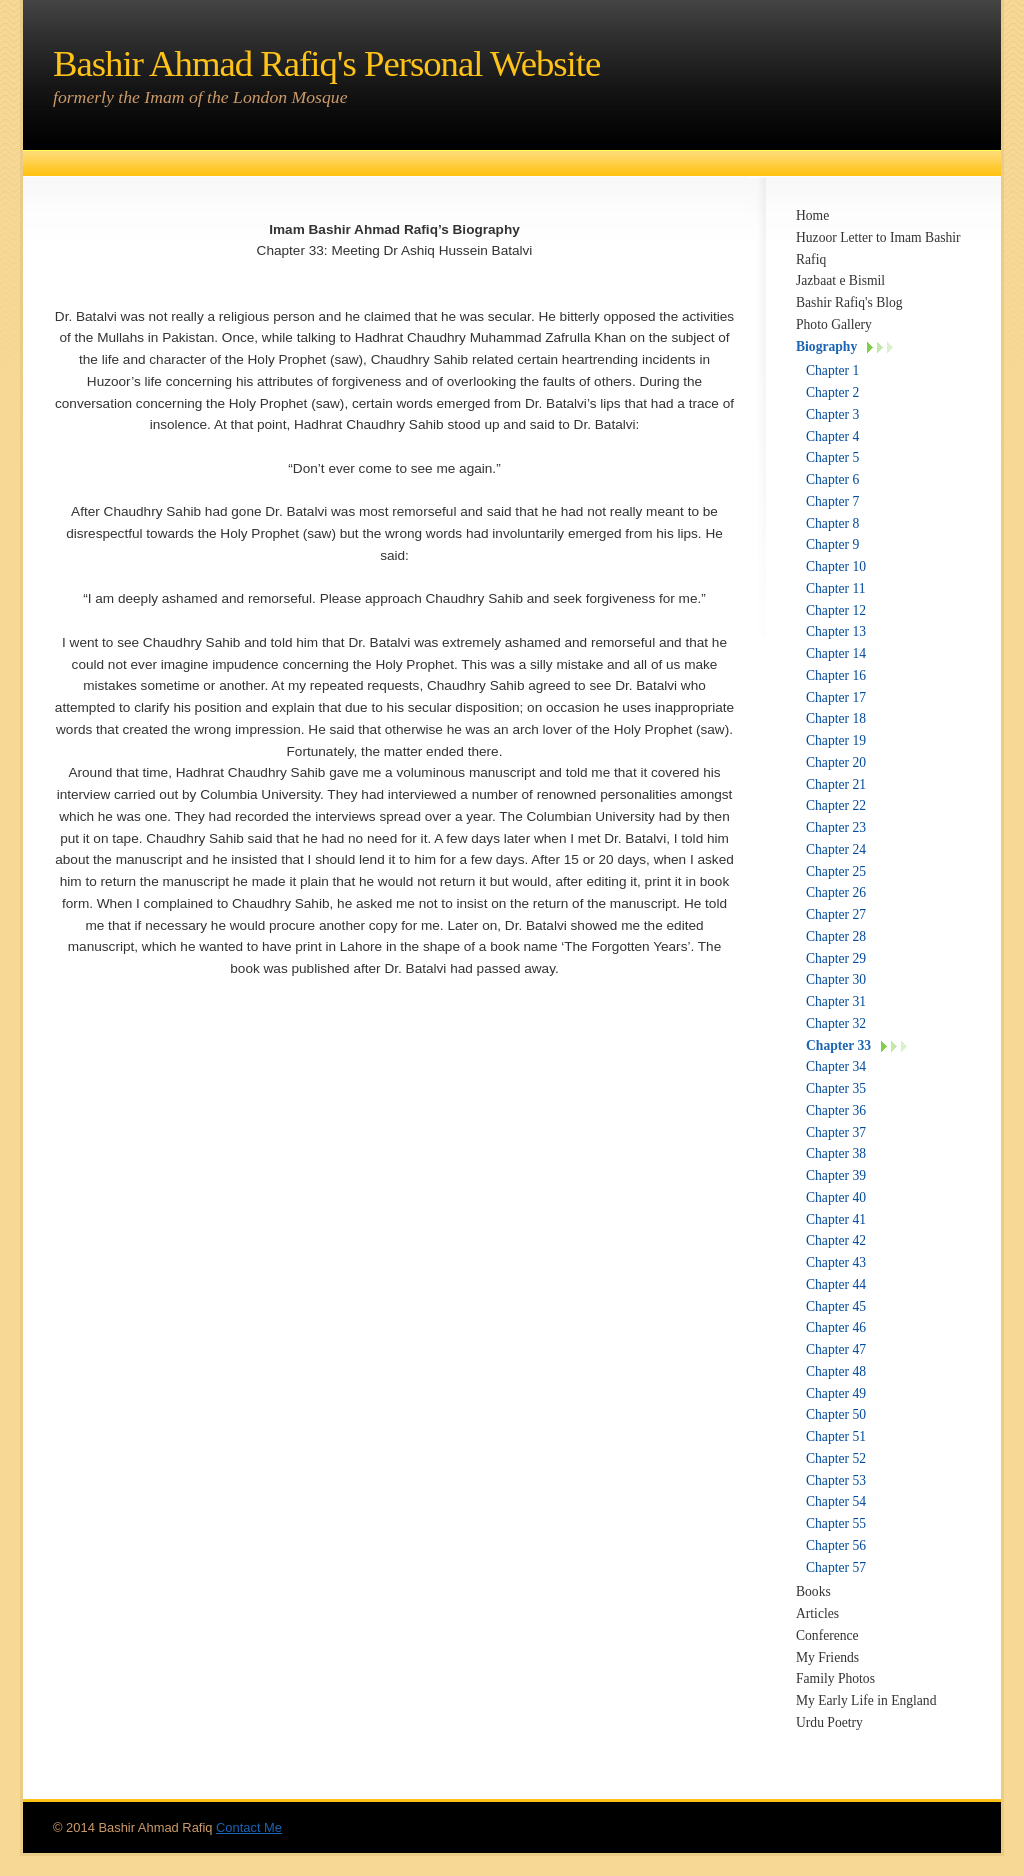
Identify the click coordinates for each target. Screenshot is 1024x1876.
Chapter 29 (836, 958)
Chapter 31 (836, 1001)
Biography (826, 346)
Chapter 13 (836, 631)
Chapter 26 (836, 892)
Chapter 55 (836, 1523)
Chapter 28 (836, 936)
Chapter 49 (836, 1393)
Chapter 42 (836, 1240)
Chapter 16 (836, 675)
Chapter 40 (836, 1197)
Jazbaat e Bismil (840, 280)
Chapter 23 (836, 827)
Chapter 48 (836, 1371)
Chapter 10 (836, 566)
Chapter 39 (836, 1175)
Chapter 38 (836, 1153)
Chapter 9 (832, 544)
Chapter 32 (836, 1023)
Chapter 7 (832, 501)
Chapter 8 (832, 523)
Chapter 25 (836, 871)
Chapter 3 (832, 414)
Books (813, 1591)
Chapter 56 (836, 1545)
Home (812, 215)
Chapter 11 (836, 588)
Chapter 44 (836, 1284)
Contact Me (249, 1827)
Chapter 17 (836, 697)
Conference (827, 1635)
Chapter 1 (832, 370)
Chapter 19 (836, 740)
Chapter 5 (832, 457)
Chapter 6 (832, 479)
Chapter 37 (836, 1132)
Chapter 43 (836, 1262)
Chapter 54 (836, 1501)
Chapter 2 (832, 392)
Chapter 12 (836, 610)
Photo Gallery (834, 324)
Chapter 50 (836, 1414)
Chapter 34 (836, 1066)
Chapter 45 (836, 1306)
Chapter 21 (836, 784)
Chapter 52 (836, 1458)
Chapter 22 (836, 805)
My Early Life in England (866, 1700)
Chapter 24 (836, 849)
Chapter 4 (832, 436)
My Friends (827, 1657)
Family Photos (835, 1678)
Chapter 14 (836, 653)
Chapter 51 (836, 1436)
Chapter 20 (836, 762)
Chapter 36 (836, 1110)
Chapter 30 (836, 979)
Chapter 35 (836, 1088)
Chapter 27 (836, 914)
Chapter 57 (836, 1567)
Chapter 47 (836, 1349)
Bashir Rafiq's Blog (849, 302)
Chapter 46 (836, 1327)
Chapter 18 (836, 718)
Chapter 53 (836, 1480)
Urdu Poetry (829, 1722)
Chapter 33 (838, 1045)
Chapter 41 (836, 1219)
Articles (817, 1613)
